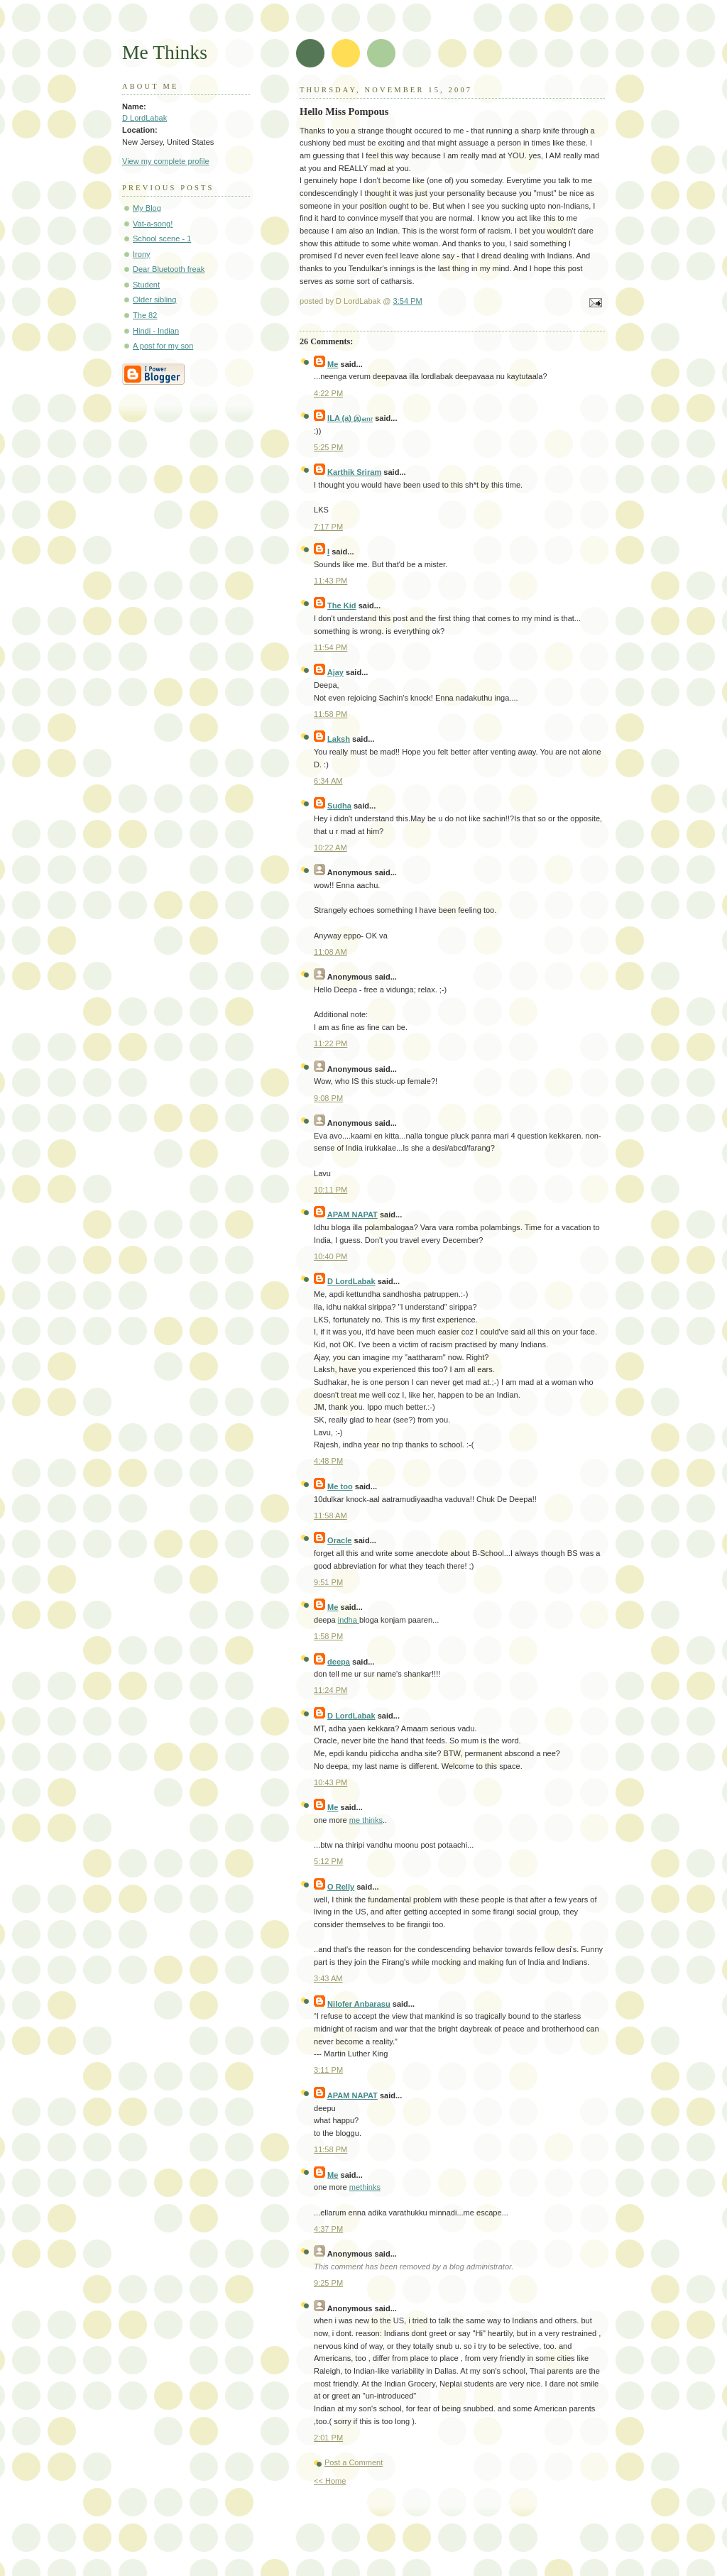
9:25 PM (328, 2283)
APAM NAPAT (352, 1214)
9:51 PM (328, 1582)
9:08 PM (328, 1098)
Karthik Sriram (354, 472)
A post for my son (163, 345)
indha (348, 1620)
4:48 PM (328, 1461)
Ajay (335, 672)
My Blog (147, 208)
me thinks (366, 1820)
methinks (365, 2187)
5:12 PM (328, 1861)
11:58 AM (330, 1515)
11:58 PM (330, 714)
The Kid (341, 605)
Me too (340, 1486)
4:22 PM (328, 393)
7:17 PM (328, 526)
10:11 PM (330, 1189)
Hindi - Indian (156, 331)
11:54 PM (330, 647)
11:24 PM (330, 1690)
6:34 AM (328, 781)
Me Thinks (164, 52)
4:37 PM (328, 2229)
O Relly (340, 1886)
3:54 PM (407, 301)
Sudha (339, 805)
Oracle (339, 1540)
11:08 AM (330, 952)
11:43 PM (330, 580)
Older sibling (154, 299)
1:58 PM (328, 1636)
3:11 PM (328, 2070)
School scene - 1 (162, 238)
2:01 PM (328, 2437)
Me (332, 364)
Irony (142, 254)
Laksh (338, 739)
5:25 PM (328, 447)
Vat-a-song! (153, 223)
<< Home (330, 2481)
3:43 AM (328, 1978)
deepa (338, 1661)
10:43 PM (330, 1782)
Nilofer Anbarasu (358, 2004)
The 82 (145, 315)
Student (146, 284)
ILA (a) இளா (350, 418)
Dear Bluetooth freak (168, 269)
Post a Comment (353, 2462)
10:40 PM (330, 1256)
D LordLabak (351, 1281)
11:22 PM (330, 1043)
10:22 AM (330, 847)
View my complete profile (165, 161)
